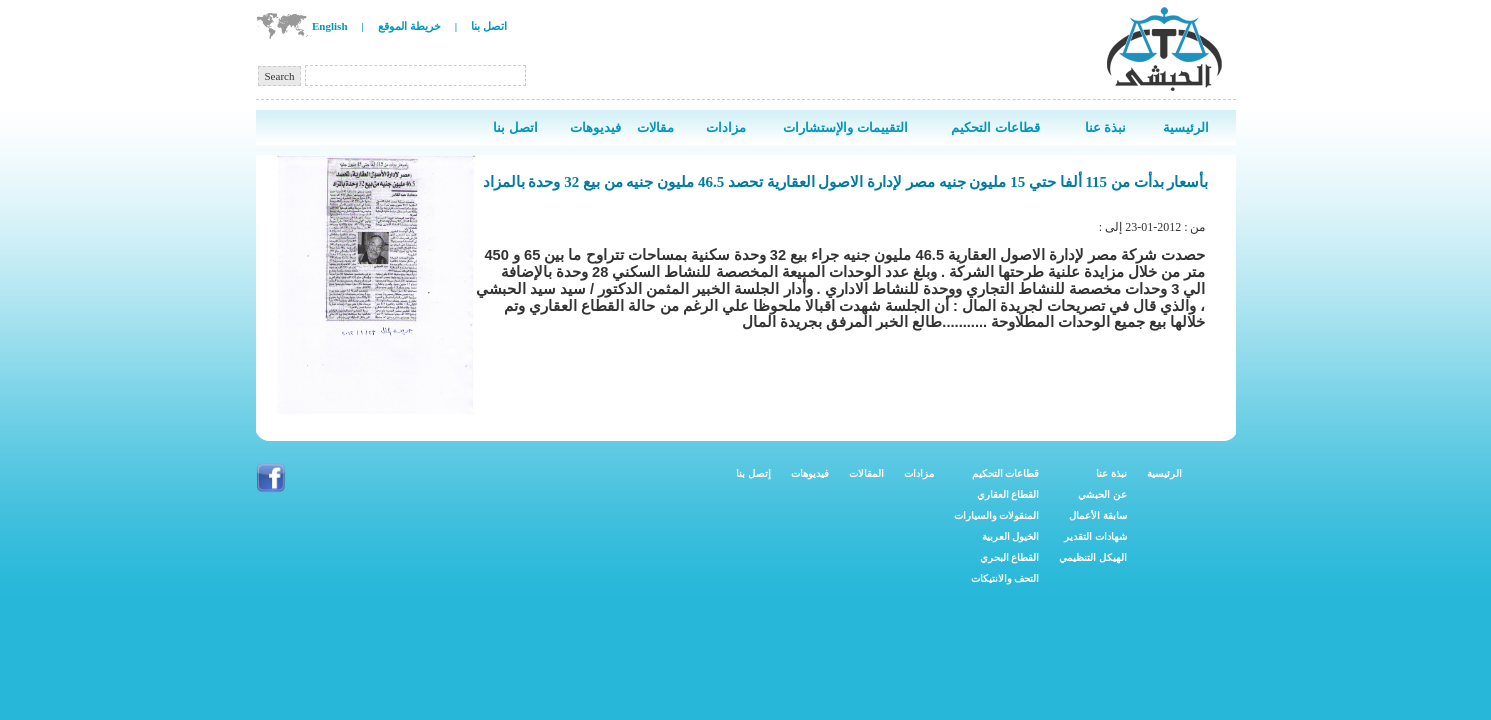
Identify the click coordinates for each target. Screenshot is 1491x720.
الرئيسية (1164, 473)
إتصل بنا (753, 473)
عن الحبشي (1102, 494)
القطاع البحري (1010, 557)
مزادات (919, 473)
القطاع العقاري (1008, 494)
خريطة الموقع (409, 26)
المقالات (866, 473)
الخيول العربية (1011, 536)
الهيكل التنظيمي (1093, 557)
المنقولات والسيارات (997, 515)
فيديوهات (810, 473)
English (329, 26)
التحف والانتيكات (1005, 578)
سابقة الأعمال (1098, 515)
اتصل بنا (489, 26)
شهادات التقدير (1095, 536)
